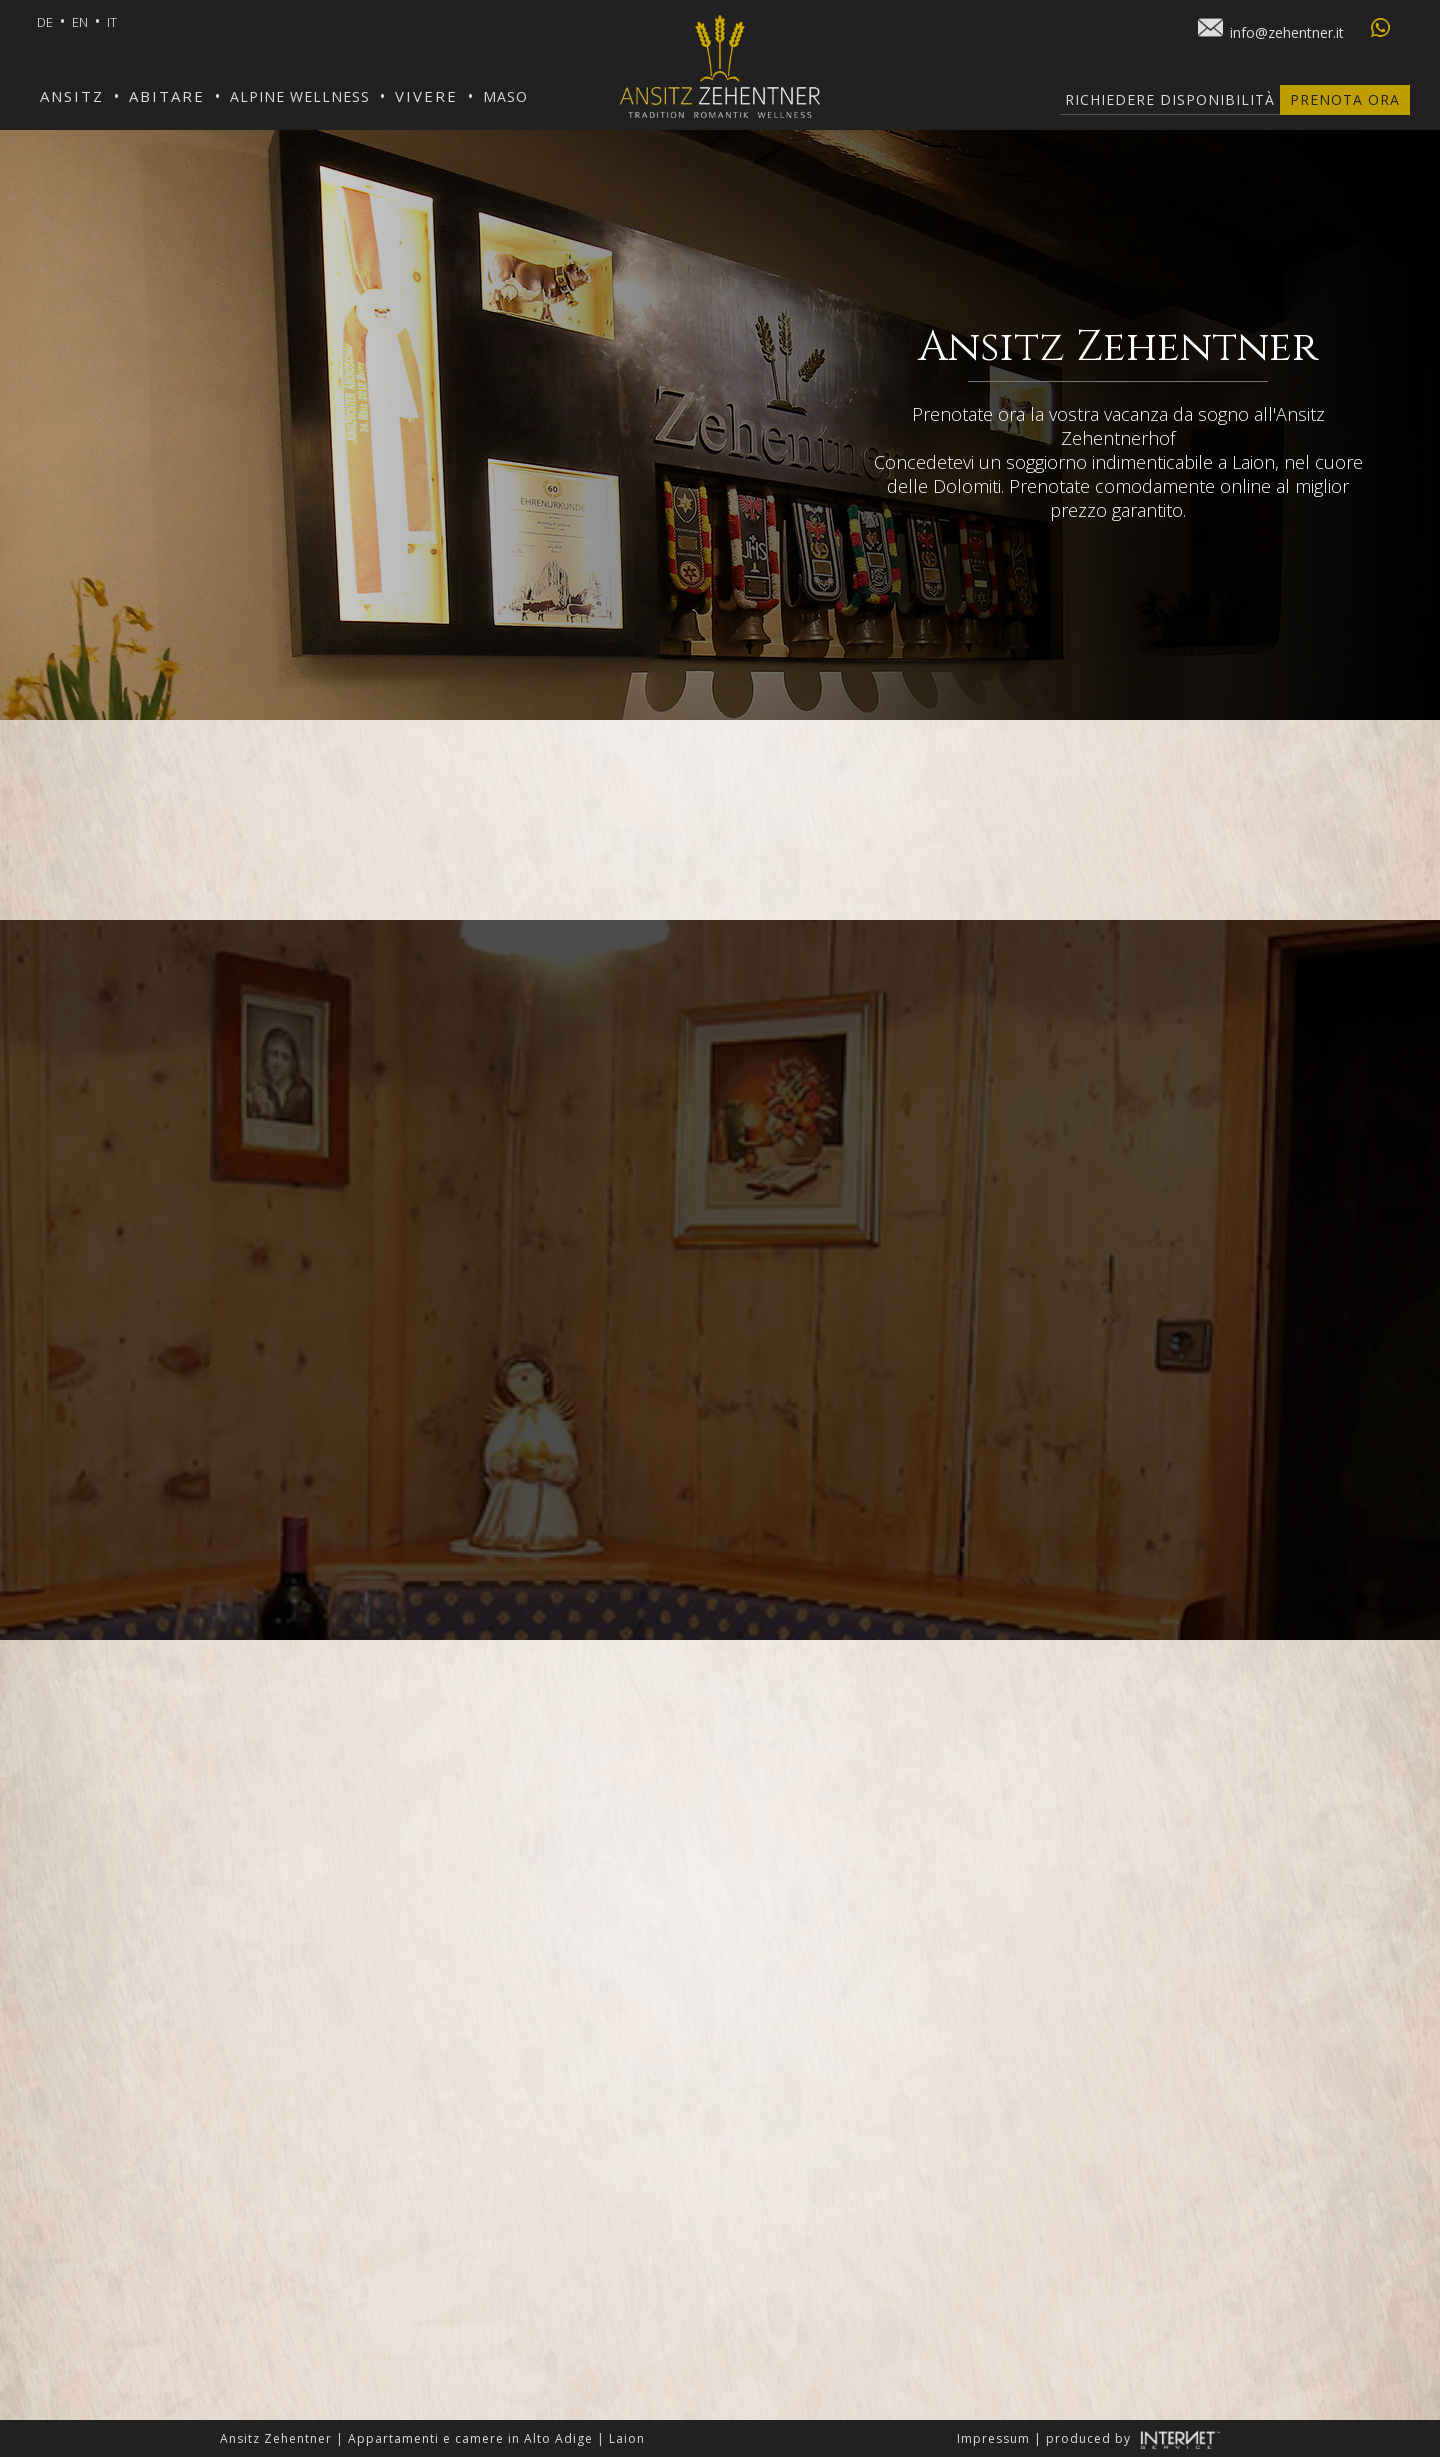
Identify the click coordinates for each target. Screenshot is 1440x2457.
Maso (505, 96)
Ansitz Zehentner (276, 2438)
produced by (1133, 2438)
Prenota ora (1345, 99)
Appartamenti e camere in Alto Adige (470, 2438)
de (45, 22)
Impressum (993, 2438)
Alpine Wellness (300, 96)
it (112, 22)
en (80, 22)
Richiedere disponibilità (1170, 99)
